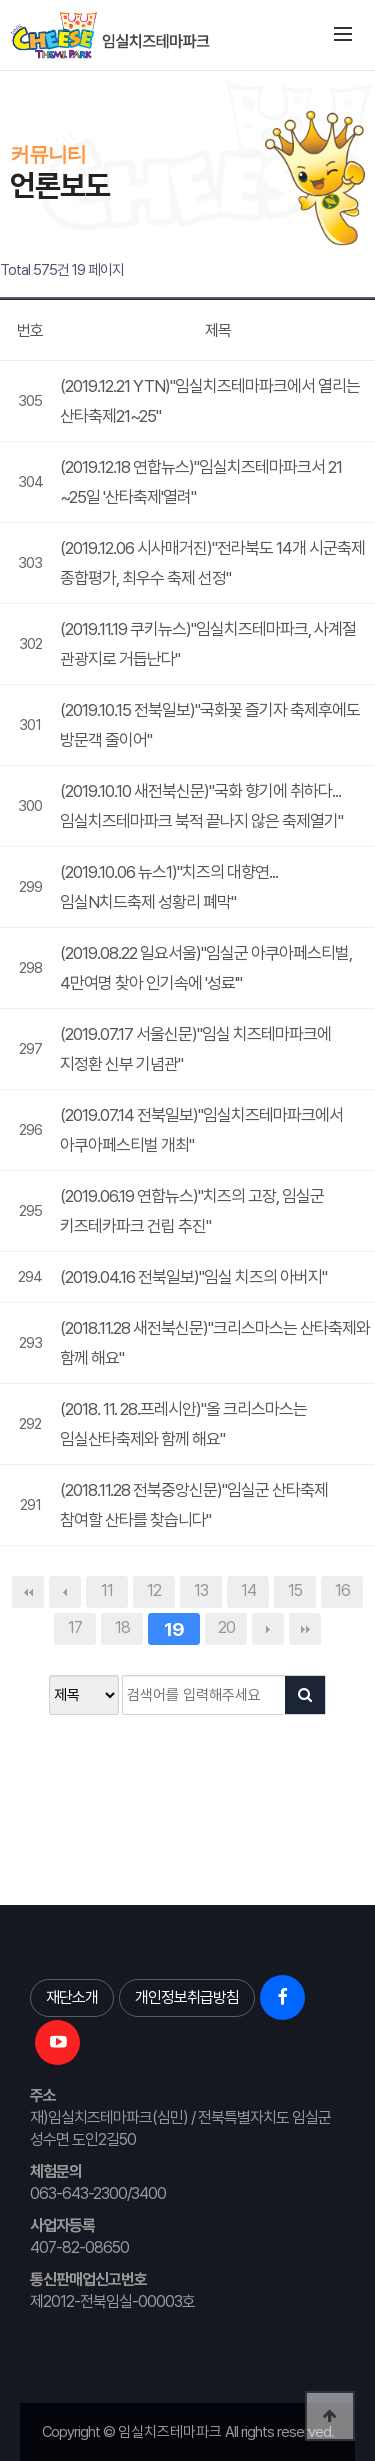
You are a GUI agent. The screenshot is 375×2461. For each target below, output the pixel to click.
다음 (268, 1629)
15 (295, 1590)
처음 (28, 1592)
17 (75, 1627)
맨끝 (305, 1629)
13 (201, 1590)
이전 (65, 1592)
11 (107, 1590)
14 (248, 1590)
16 (342, 1590)
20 (226, 1627)
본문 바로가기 (0, 70)
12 (154, 1590)
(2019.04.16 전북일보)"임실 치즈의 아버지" (193, 1277)
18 (122, 1627)
